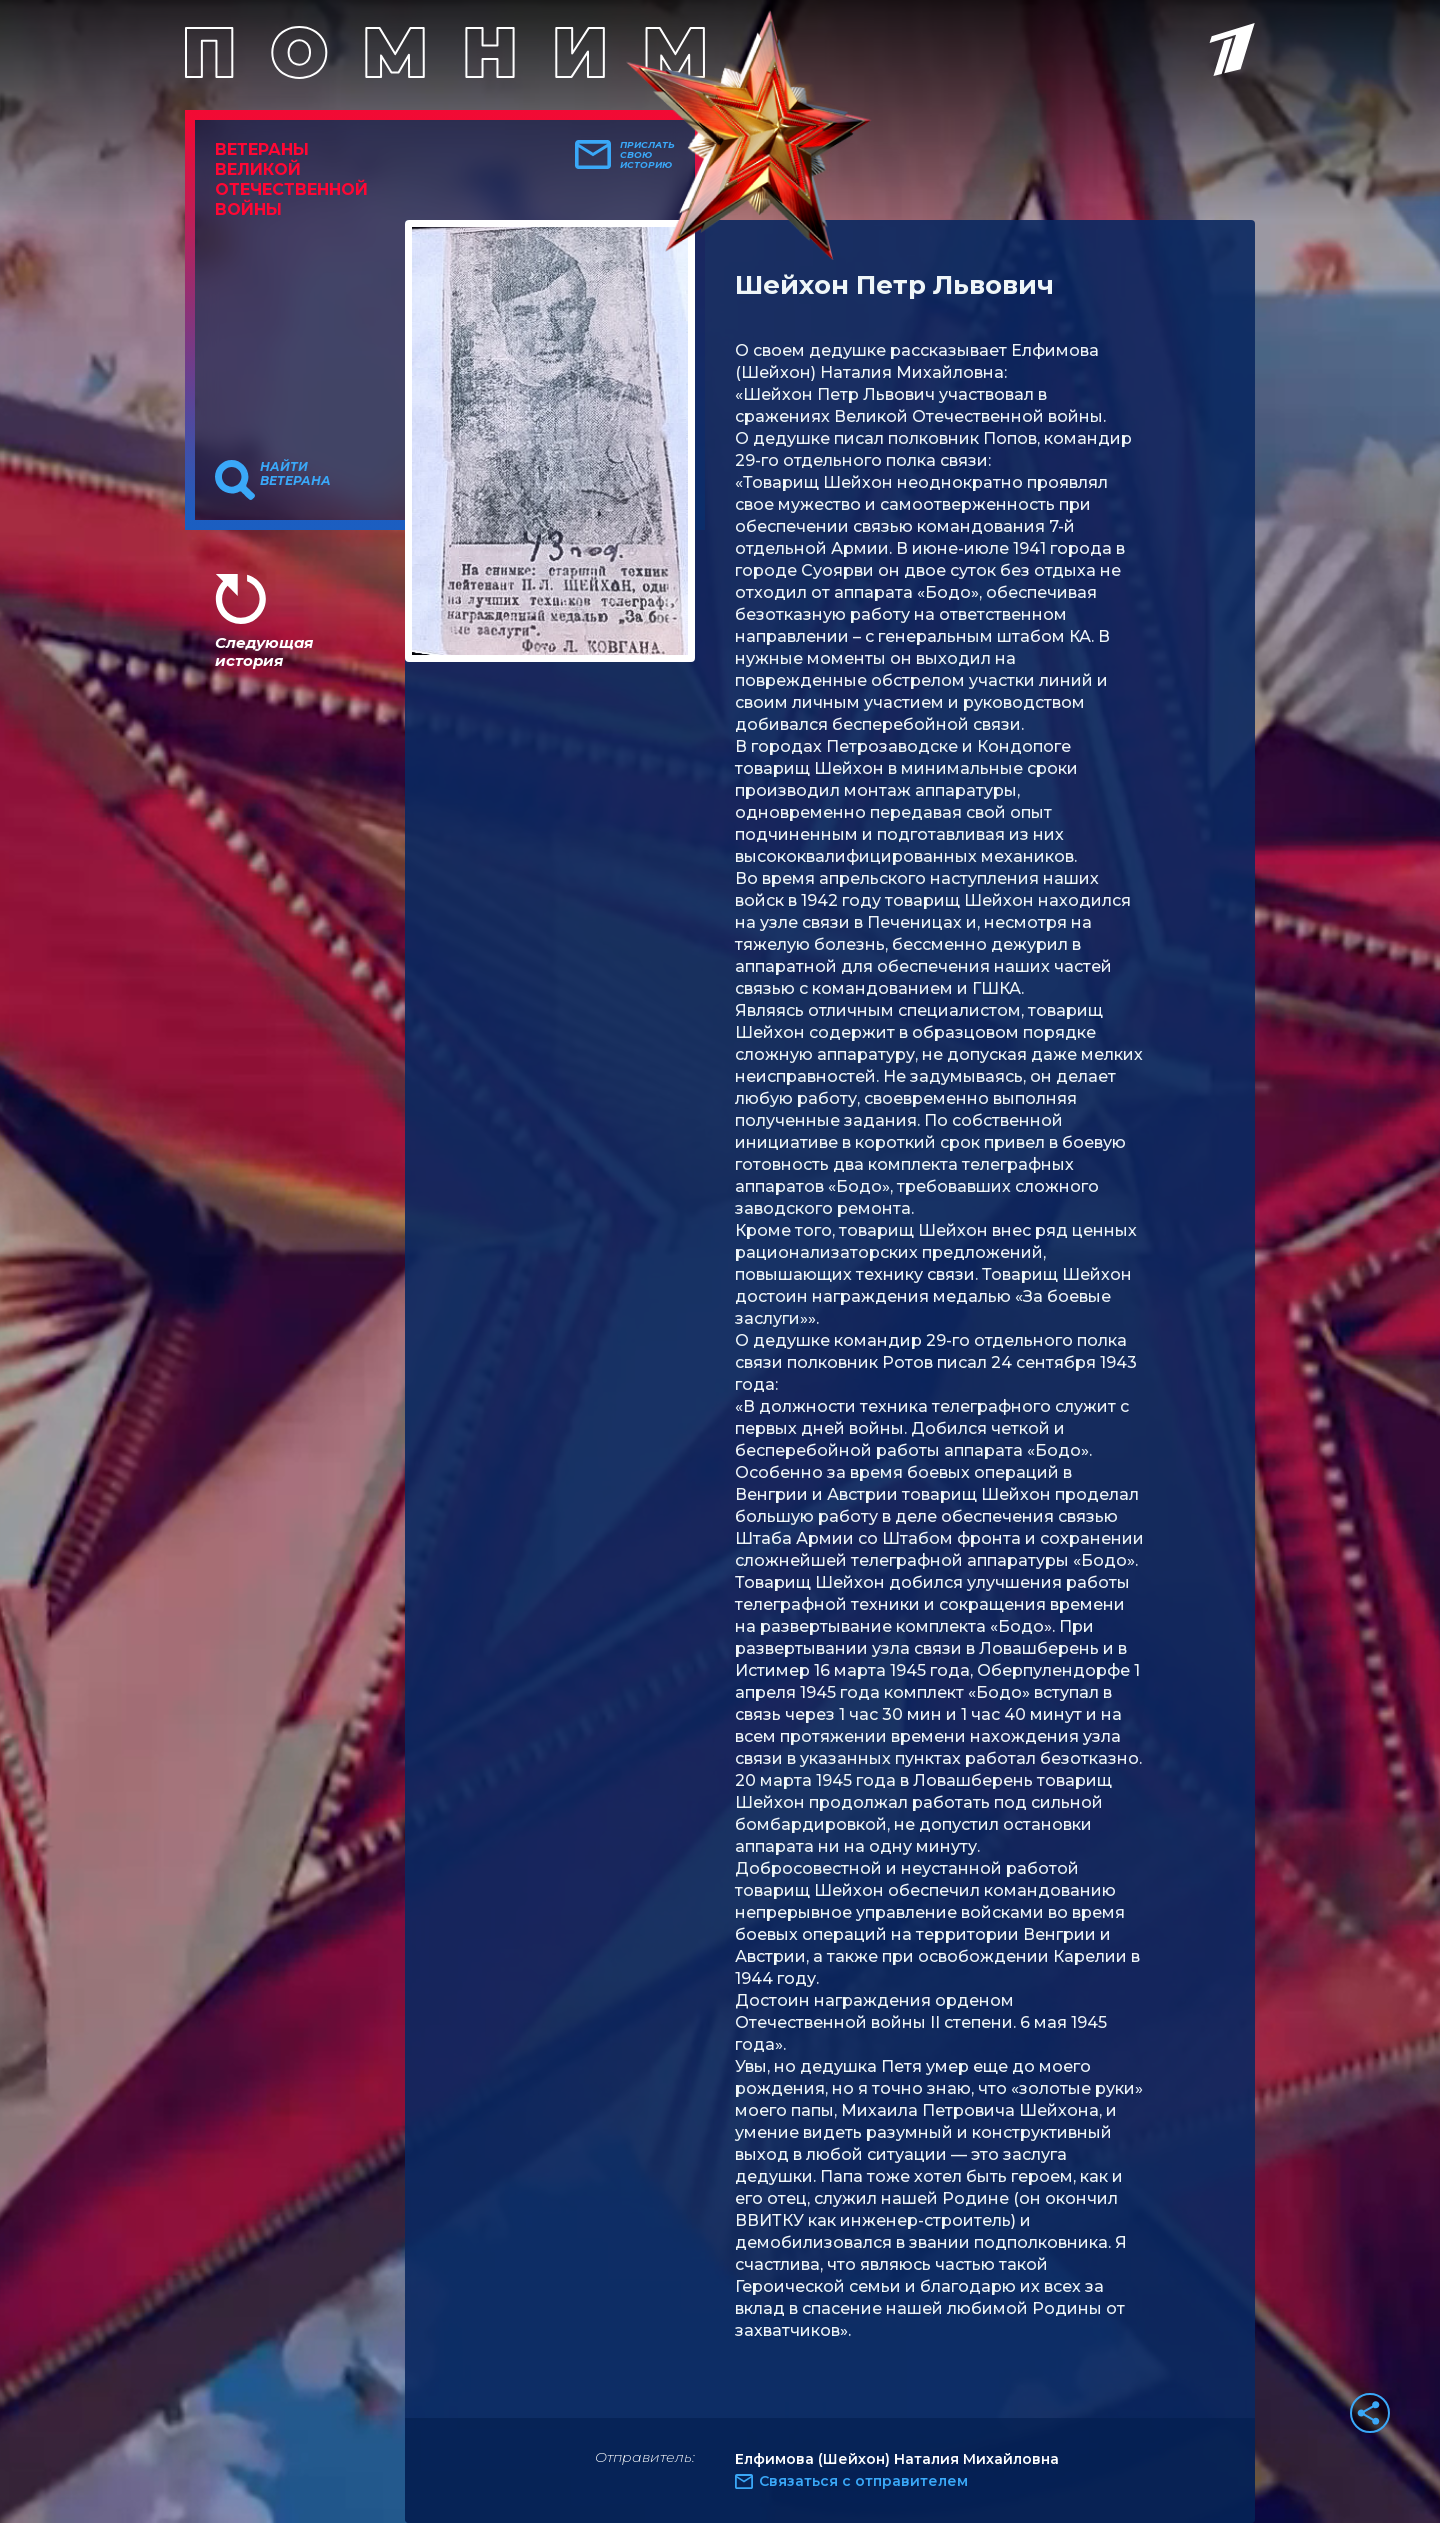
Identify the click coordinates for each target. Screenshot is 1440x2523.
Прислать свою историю (647, 155)
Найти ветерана (295, 474)
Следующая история (264, 651)
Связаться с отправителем (863, 2481)
